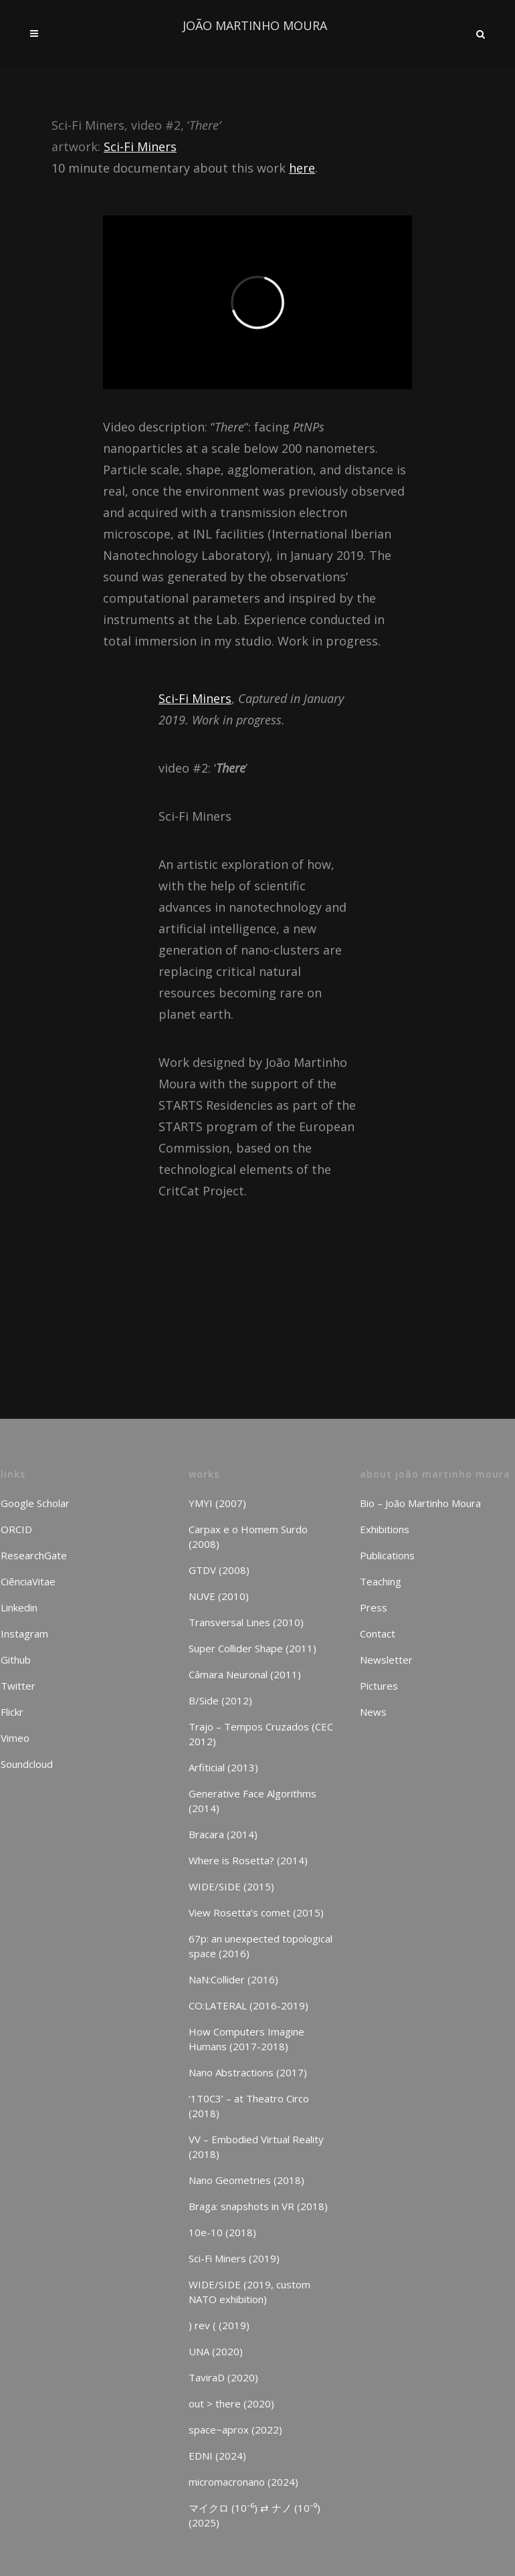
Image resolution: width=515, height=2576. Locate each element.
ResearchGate (34, 1555)
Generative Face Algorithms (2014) (252, 1801)
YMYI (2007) (217, 1503)
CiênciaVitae (28, 1581)
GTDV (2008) (219, 1570)
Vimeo (15, 1738)
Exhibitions (384, 1529)
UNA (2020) (216, 2351)
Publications (387, 1555)
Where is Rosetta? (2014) (248, 1860)
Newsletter (386, 1659)
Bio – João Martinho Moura (420, 1503)
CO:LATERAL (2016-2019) (248, 2005)
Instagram (24, 1633)
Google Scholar (35, 1503)
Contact (377, 1633)
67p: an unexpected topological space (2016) (260, 1946)
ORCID (16, 1529)
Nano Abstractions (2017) (248, 2072)
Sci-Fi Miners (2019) (234, 2258)
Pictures (379, 1685)
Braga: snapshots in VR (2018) (258, 2206)
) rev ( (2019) (219, 2325)
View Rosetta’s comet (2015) (256, 1912)
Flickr (12, 1711)
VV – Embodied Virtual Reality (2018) (256, 2147)
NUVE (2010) (219, 1596)
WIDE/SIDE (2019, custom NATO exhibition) (249, 2292)
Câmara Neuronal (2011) (245, 1674)
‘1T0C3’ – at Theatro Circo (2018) (249, 2106)
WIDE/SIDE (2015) (231, 1886)
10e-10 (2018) (222, 2232)
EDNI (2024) (217, 2455)
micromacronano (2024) (243, 2481)
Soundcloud (27, 1764)
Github (16, 1659)
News (373, 1711)
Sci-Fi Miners (140, 146)
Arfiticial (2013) (223, 1767)
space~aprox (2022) (235, 2429)
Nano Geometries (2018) (246, 2180)
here (302, 168)
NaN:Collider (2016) (233, 1979)
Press (373, 1607)
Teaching (380, 1581)
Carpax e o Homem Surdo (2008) (248, 1536)
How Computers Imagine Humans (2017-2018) (246, 2039)
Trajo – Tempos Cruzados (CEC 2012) (261, 1734)
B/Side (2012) (220, 1700)
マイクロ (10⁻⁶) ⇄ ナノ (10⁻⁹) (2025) (254, 2515)
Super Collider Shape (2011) (252, 1648)
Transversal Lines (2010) (246, 1622)
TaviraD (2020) (223, 2377)
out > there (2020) (231, 2403)
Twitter (18, 1685)
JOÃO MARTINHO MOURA (255, 25)
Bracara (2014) (223, 1834)
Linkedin (19, 1607)
